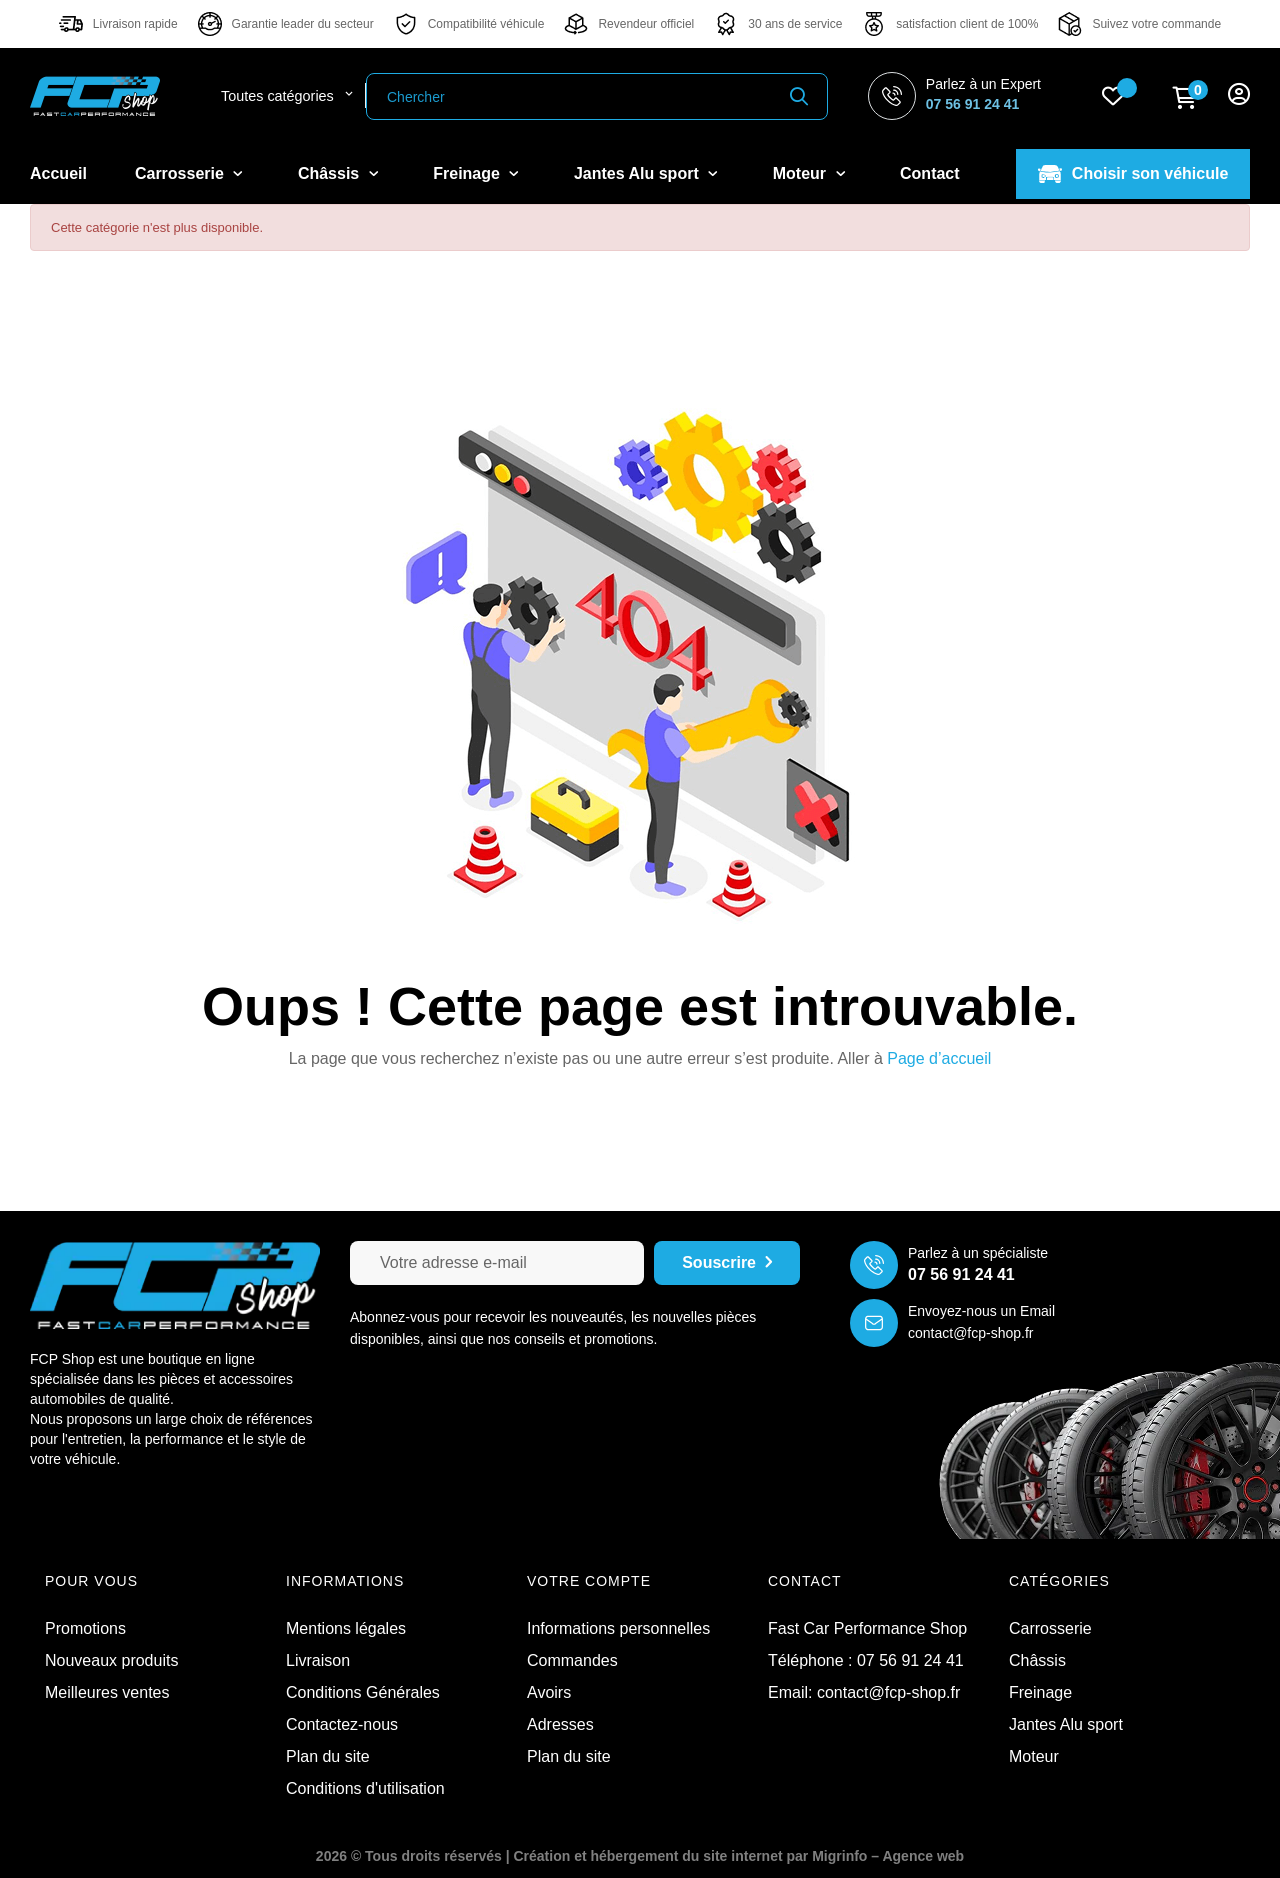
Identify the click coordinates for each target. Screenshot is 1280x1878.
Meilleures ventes (107, 1692)
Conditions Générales (363, 1692)
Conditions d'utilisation (365, 1788)
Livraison (318, 1660)
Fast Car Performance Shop (867, 1628)
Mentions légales (346, 1628)
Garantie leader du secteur (303, 24)
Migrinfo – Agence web (888, 1856)
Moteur (1034, 1756)
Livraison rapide (135, 24)
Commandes (572, 1660)
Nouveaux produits (111, 1660)
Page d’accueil (939, 1058)
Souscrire (727, 1263)
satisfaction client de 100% (967, 24)
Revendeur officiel (646, 24)
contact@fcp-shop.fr (971, 1333)
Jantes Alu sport (1066, 1724)
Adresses (560, 1724)
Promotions (85, 1628)
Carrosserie (1050, 1628)
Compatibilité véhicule (486, 24)
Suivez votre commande (1156, 24)
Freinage (1040, 1692)
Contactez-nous (342, 1724)
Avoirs (549, 1692)
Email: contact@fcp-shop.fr (864, 1692)
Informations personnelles (618, 1628)
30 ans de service (795, 24)
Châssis (1037, 1660)
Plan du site (328, 1756)
